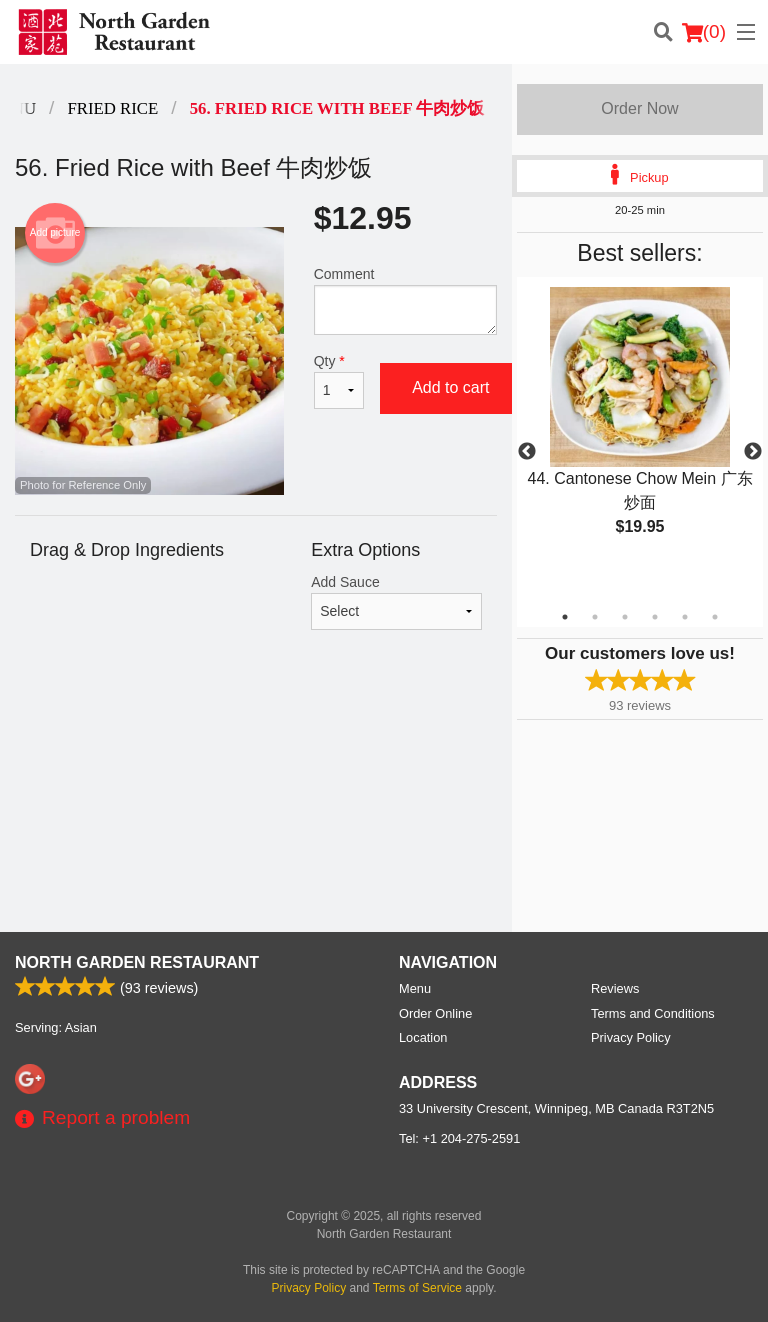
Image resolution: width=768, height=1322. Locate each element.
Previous (527, 452)
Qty (339, 381)
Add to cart (450, 387)
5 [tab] (685, 617)
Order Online (435, 1013)
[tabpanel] (640, 428)
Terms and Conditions (653, 1013)
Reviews (615, 988)
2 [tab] (595, 617)
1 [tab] (565, 617)
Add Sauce (396, 602)
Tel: (459, 1138)
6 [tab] (715, 617)
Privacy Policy (631, 1037)
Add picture (55, 233)
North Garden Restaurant (137, 962)
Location (423, 1037)
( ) (704, 32)
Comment (405, 300)
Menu (415, 988)
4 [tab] (655, 617)
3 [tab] (625, 617)
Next (753, 452)
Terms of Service (417, 1288)
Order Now (639, 108)
